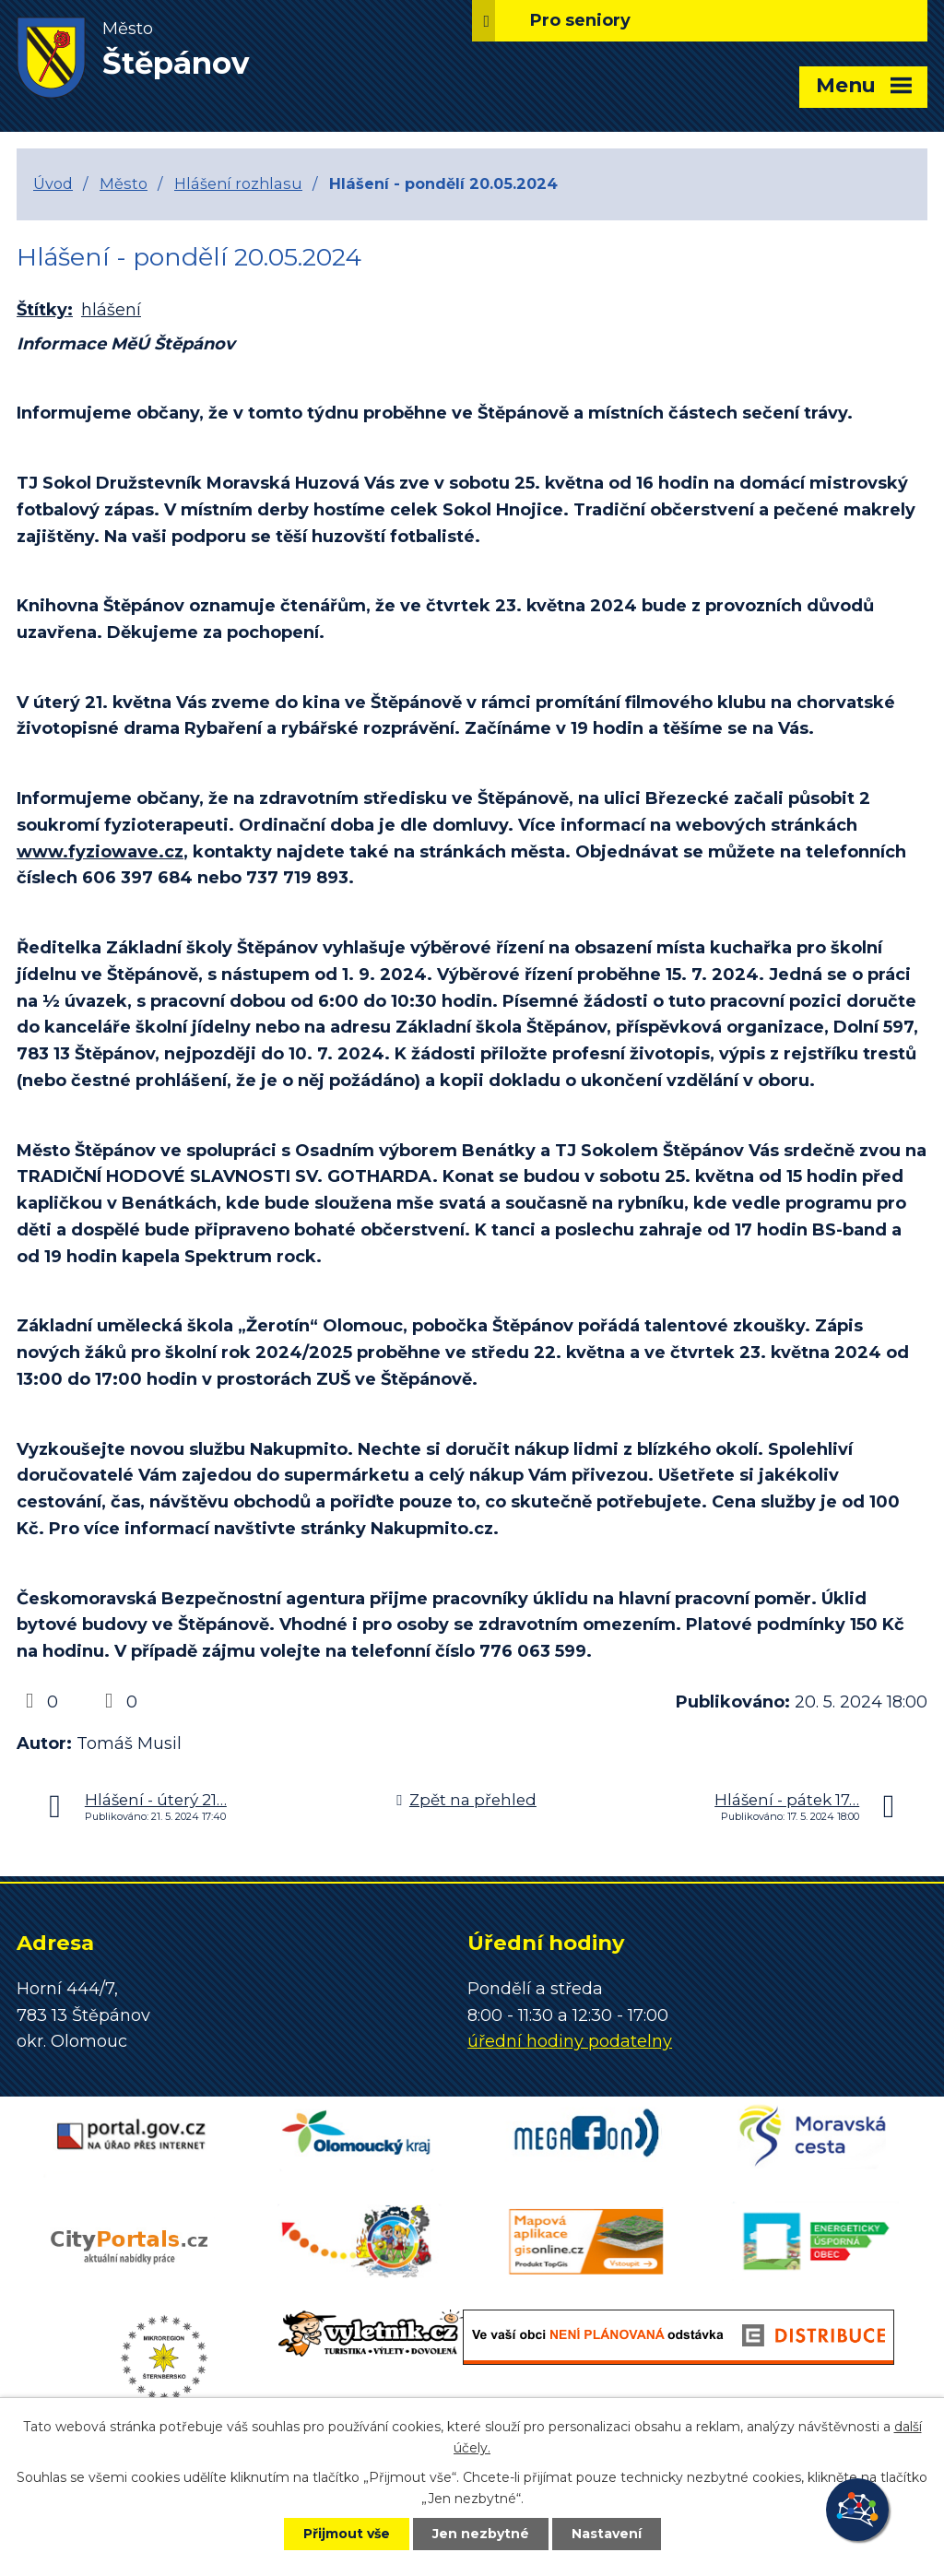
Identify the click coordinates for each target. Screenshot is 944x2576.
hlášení (111, 310)
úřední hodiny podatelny (569, 2041)
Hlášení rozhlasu (238, 183)
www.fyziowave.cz (100, 852)
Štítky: (45, 310)
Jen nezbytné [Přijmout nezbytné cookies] (480, 2533)
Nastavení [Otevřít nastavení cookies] (607, 2533)
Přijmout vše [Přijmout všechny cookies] (346, 2533)
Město (124, 183)
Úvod (53, 183)
